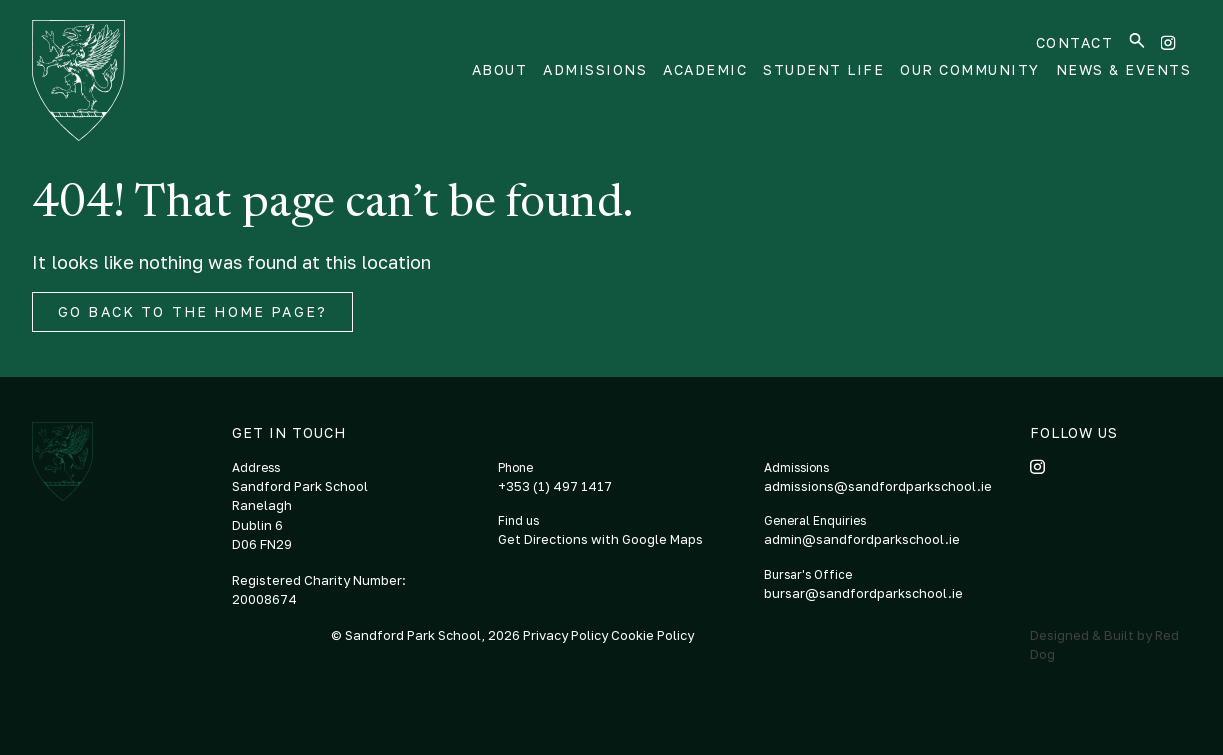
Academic (705, 69)
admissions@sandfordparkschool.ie (878, 486)
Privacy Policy (567, 635)
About (500, 69)
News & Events (1124, 69)
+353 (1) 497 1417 (555, 486)
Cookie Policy (652, 635)
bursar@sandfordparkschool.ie (863, 593)
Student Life (823, 69)
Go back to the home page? (192, 311)
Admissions (595, 69)
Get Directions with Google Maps (600, 539)
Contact (1075, 42)
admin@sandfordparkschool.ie (862, 539)
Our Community (970, 69)
